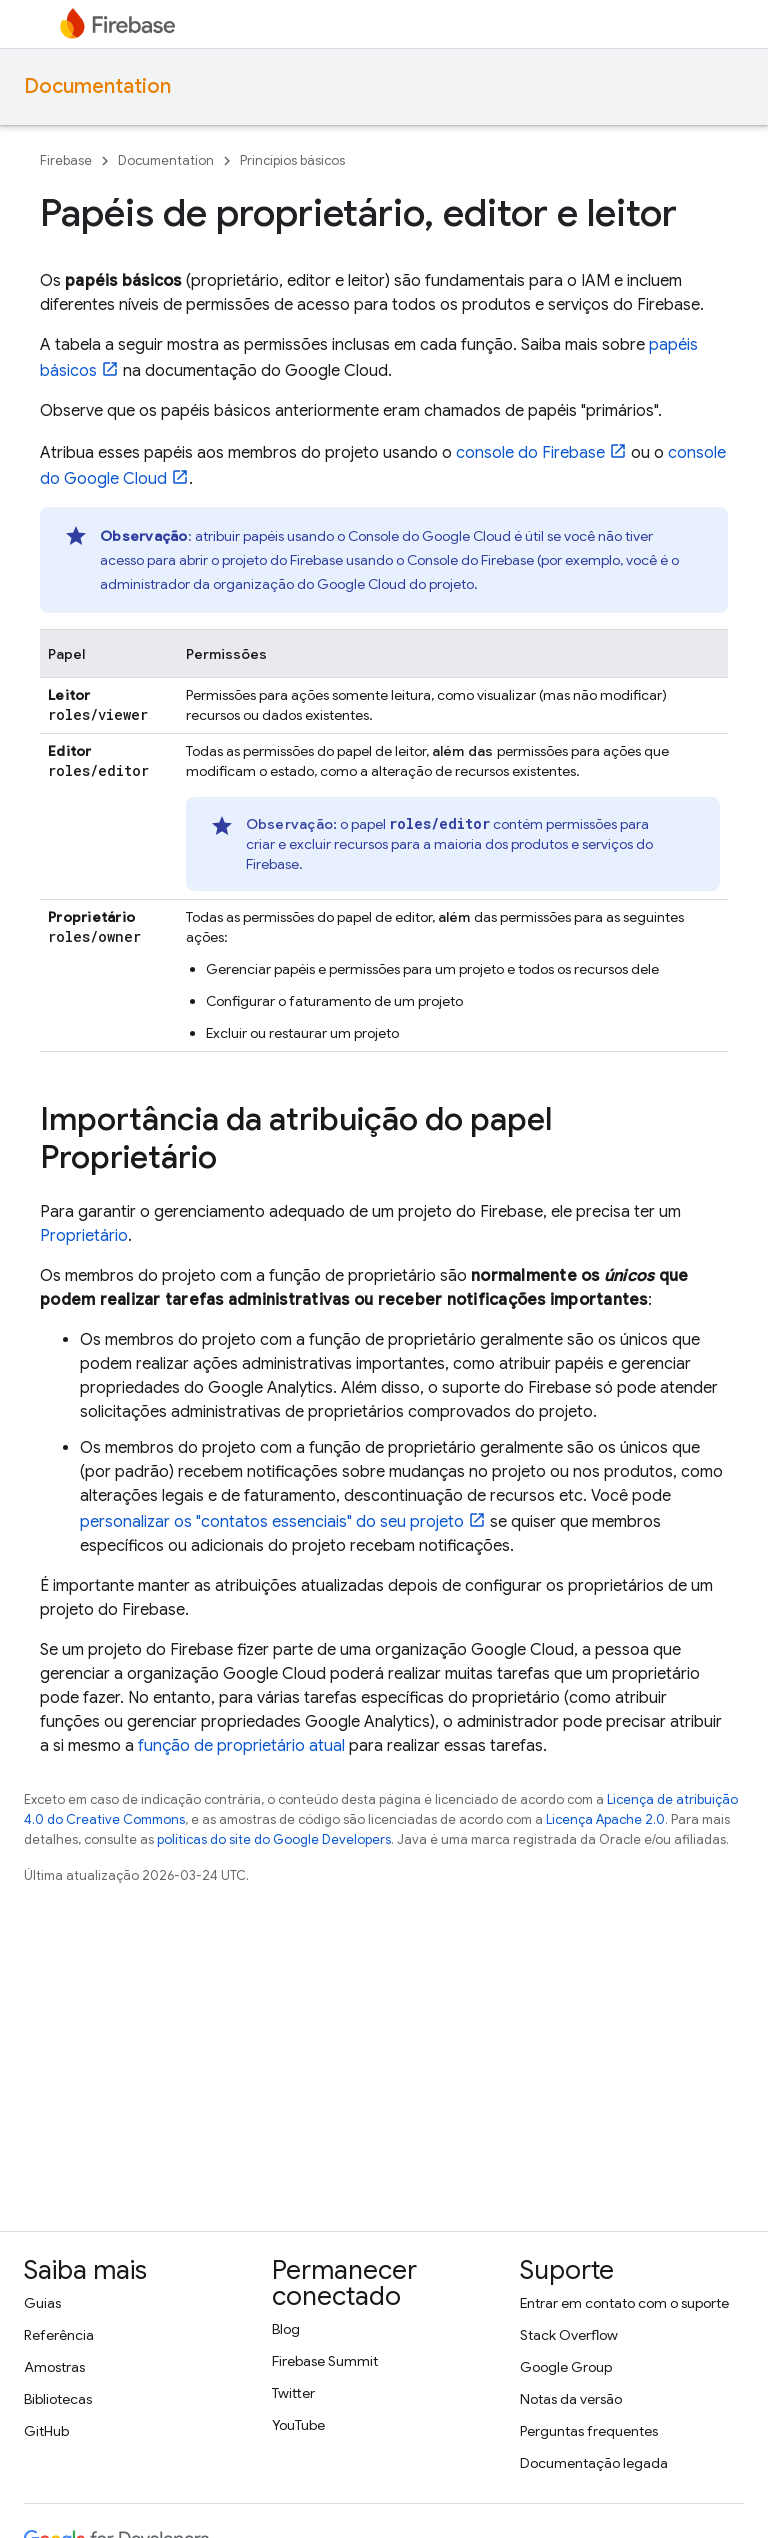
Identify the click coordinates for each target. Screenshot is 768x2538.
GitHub (46, 2431)
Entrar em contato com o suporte (624, 2303)
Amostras (54, 2367)
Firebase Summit (325, 2361)
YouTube (298, 2425)
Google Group (566, 2367)
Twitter (293, 2393)
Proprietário (84, 1236)
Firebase (66, 160)
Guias (42, 2303)
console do (530, 453)
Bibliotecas (58, 2399)
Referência (59, 2335)
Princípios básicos (292, 160)
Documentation (97, 86)
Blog (286, 2329)
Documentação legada (594, 2463)
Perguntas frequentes (589, 2431)
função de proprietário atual (241, 1746)
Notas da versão (571, 2399)
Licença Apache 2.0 (605, 1819)
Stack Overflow (569, 2335)
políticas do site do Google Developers (274, 1839)
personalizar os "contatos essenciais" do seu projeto (272, 1522)
